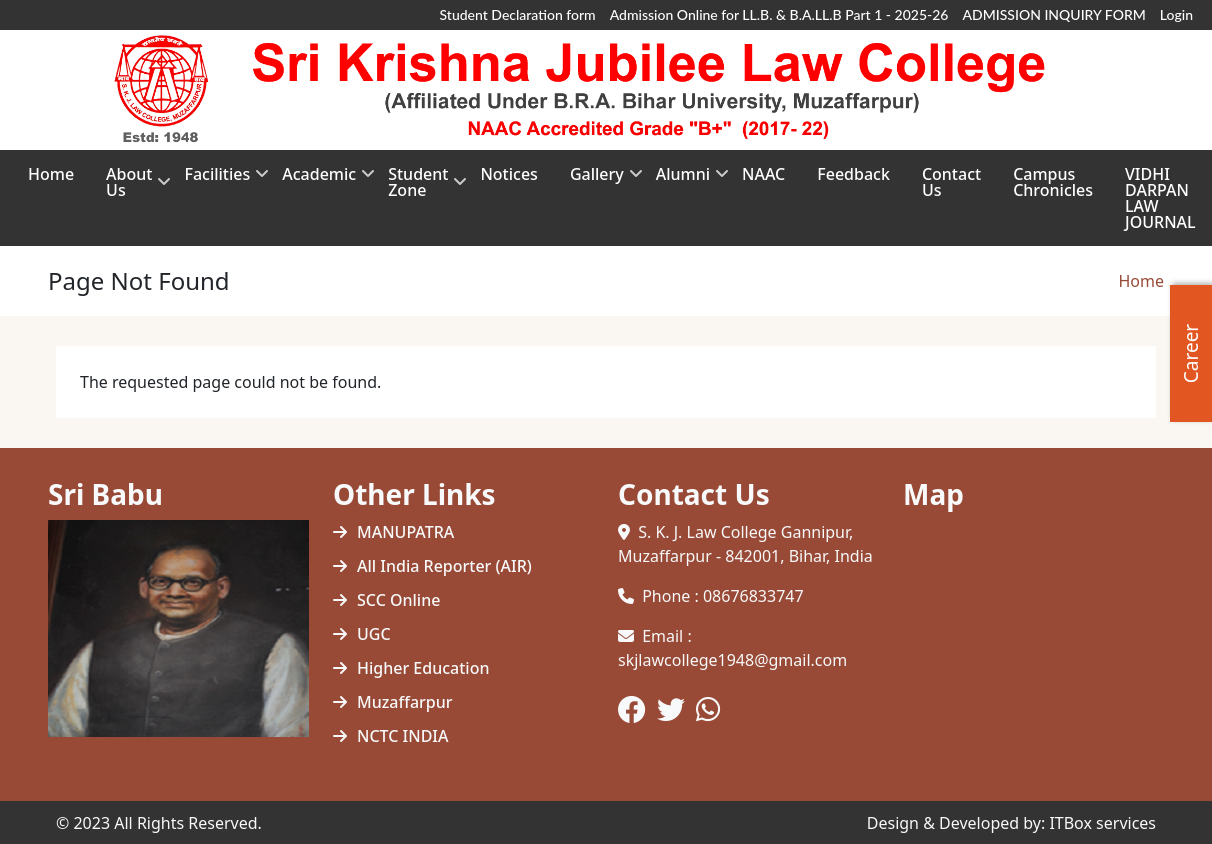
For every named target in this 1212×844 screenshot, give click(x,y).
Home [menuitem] (51, 174)
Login (1176, 14)
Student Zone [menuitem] (418, 188)
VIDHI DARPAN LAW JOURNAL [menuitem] (1160, 198)
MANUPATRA (405, 532)
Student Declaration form (518, 14)
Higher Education (423, 668)
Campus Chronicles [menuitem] (1053, 182)
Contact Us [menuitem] (951, 182)
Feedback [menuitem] (853, 174)
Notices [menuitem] (508, 174)
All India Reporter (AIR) (444, 566)
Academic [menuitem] (319, 180)
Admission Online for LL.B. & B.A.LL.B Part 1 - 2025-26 (779, 14)
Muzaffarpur (405, 702)
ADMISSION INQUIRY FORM (1053, 14)
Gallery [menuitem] (597, 180)
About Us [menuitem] (129, 188)
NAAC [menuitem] (763, 174)
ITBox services (1102, 823)
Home (1141, 281)
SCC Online (398, 600)
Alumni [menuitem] (683, 180)
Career (1191, 353)
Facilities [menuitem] (217, 180)
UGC (374, 634)
